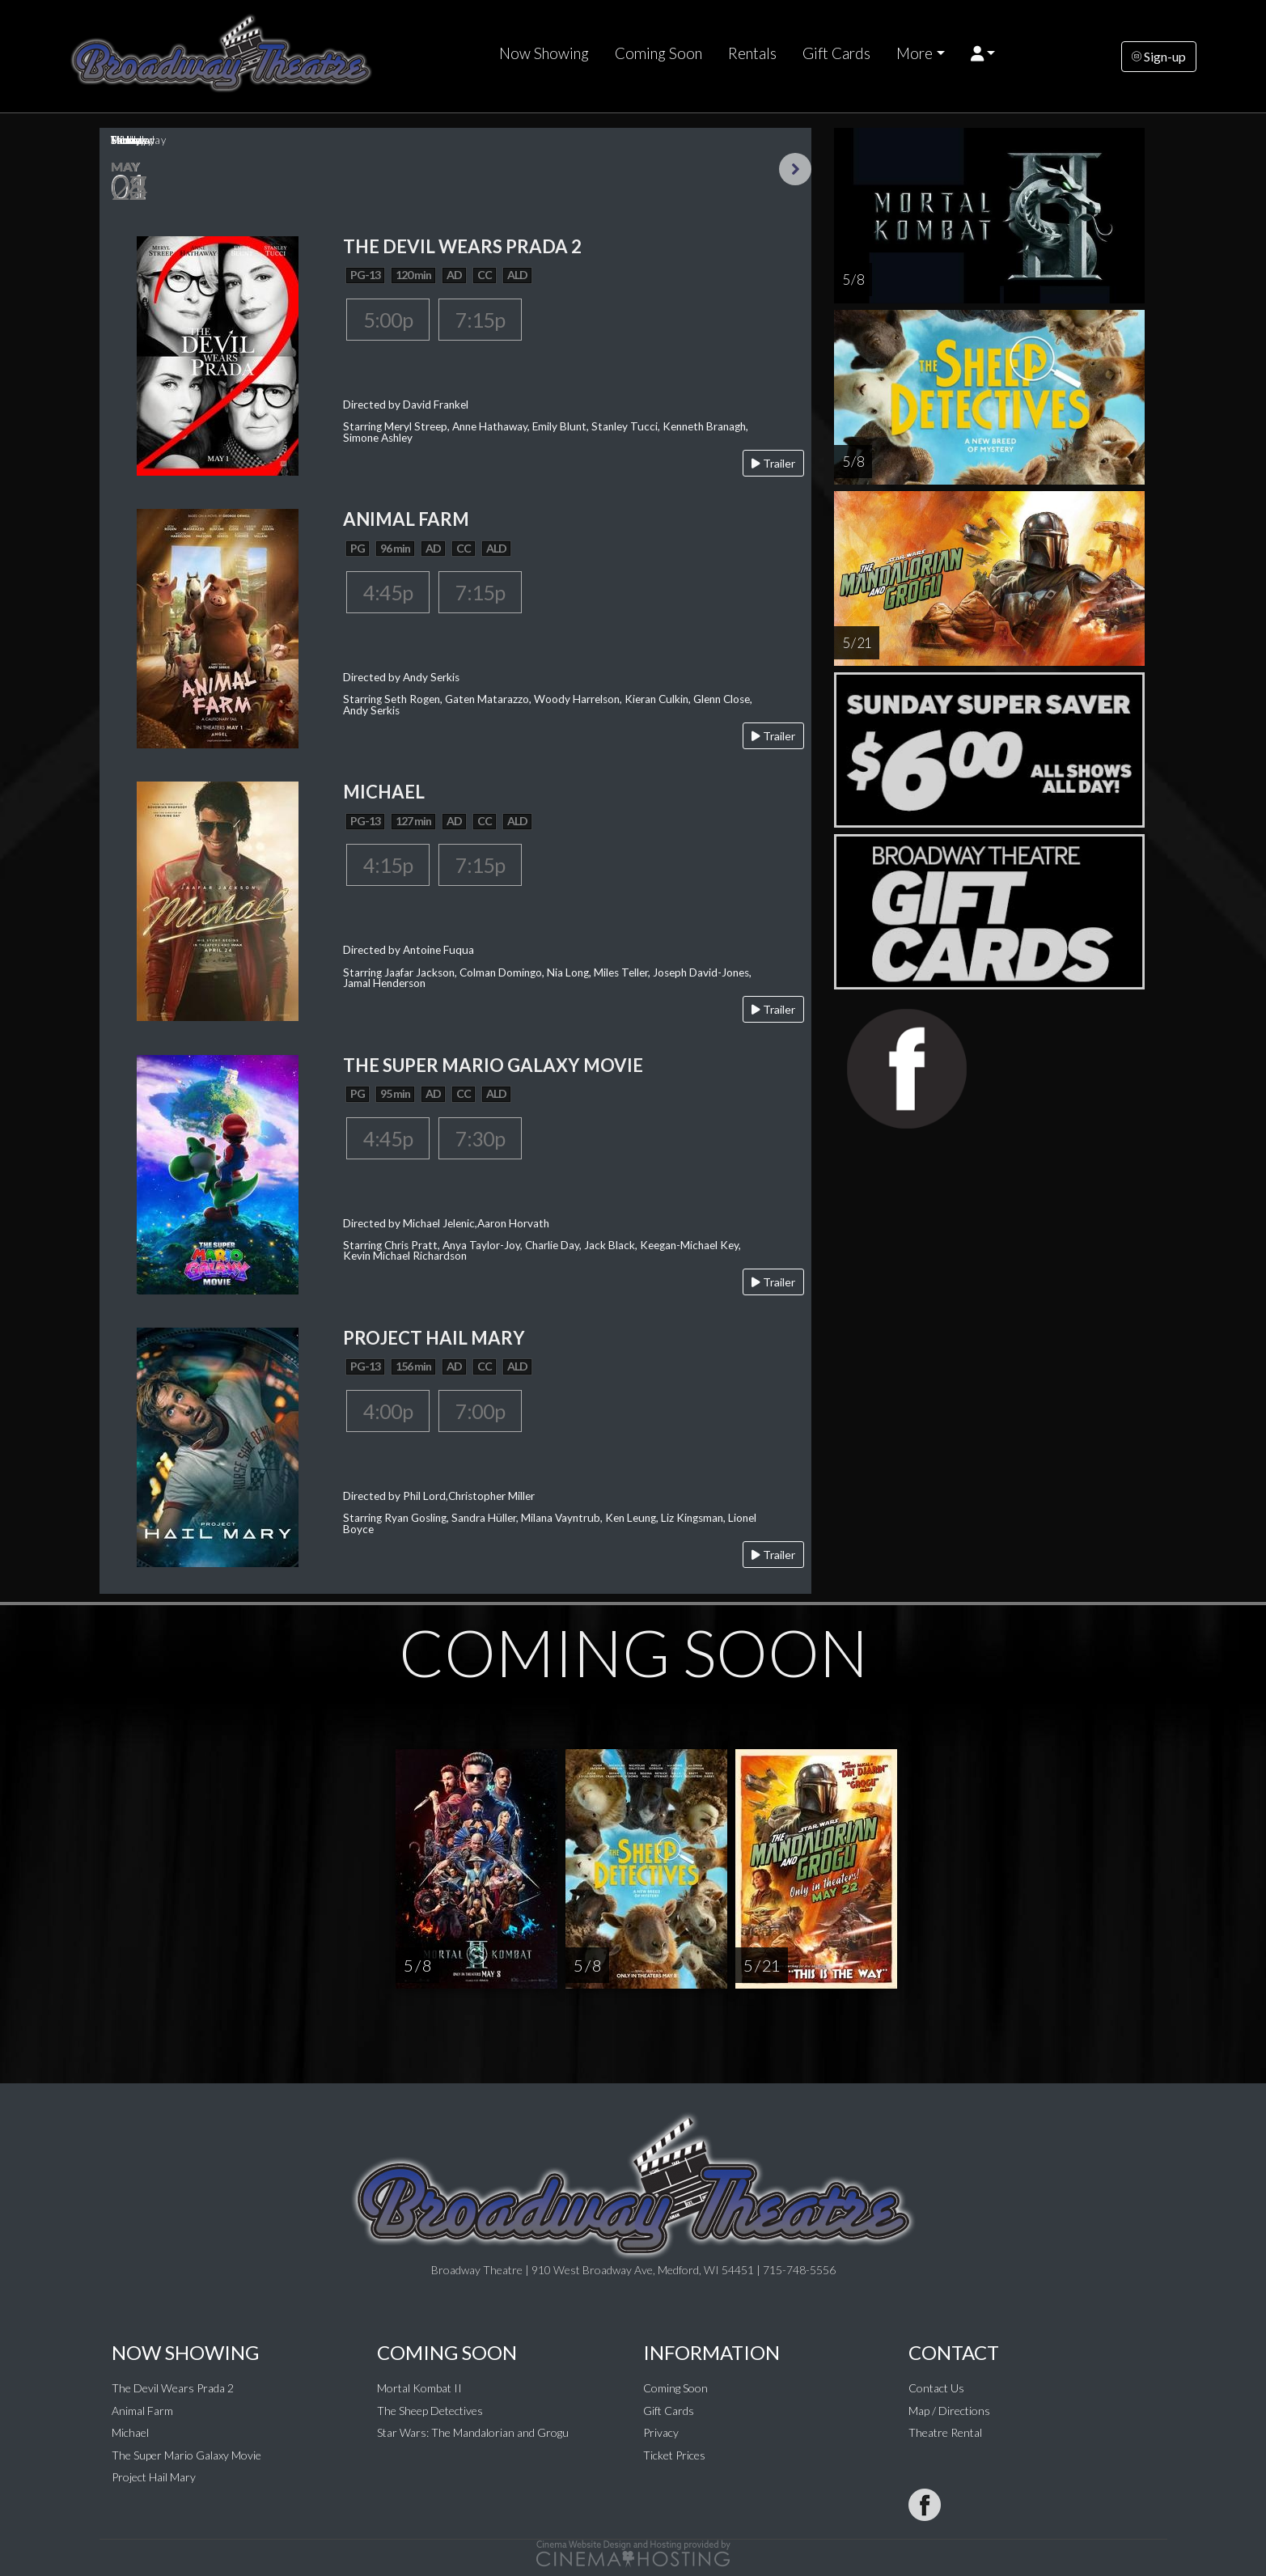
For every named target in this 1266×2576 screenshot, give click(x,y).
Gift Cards (836, 53)
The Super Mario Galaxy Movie (186, 2455)
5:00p (388, 319)
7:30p (480, 1138)
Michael (130, 2432)
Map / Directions (949, 2410)
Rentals (752, 53)
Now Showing (544, 53)
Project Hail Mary (154, 2477)
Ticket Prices (674, 2455)
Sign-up (1159, 56)
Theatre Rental (945, 2432)
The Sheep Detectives (430, 2410)
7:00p (480, 1411)
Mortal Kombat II (419, 2388)
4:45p (388, 592)
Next (795, 169)
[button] (983, 53)
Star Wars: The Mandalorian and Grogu (473, 2432)
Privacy (661, 2432)
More (914, 53)
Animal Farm (142, 2410)
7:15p (480, 319)
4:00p (388, 1411)
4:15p (388, 865)
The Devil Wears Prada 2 (173, 2388)
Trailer (773, 463)
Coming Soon (658, 53)
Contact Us (936, 2388)
